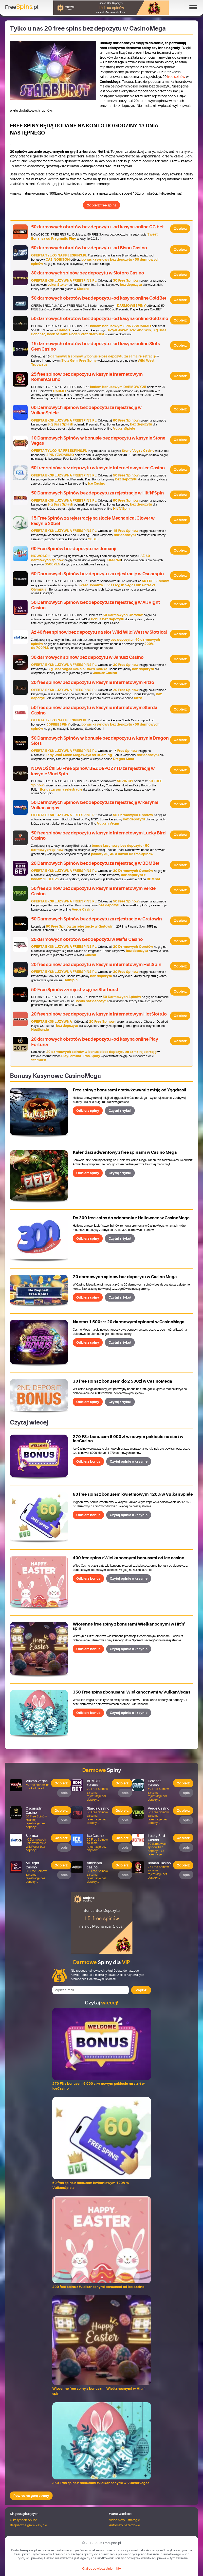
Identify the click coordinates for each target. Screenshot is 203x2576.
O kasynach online (23, 2520)
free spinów (176, 77)
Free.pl (21, 7)
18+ (118, 2568)
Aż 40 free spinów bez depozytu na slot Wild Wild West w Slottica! (99, 632)
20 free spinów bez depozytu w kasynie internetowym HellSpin (96, 964)
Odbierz (180, 229)
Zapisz (141, 1990)
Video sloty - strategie (124, 2520)
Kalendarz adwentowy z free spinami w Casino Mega (125, 1152)
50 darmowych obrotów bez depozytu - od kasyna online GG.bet (97, 226)
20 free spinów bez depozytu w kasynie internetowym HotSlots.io (99, 1014)
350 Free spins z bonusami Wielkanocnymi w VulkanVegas (131, 1692)
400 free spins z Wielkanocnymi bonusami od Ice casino (128, 1558)
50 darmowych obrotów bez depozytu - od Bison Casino (89, 247)
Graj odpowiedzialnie (97, 2568)
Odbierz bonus (88, 1461)
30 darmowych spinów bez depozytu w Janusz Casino (87, 657)
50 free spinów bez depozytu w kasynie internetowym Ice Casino (98, 467)
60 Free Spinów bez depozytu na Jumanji (73, 548)
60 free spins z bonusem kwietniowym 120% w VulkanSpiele (133, 1494)
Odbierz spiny (87, 1111)
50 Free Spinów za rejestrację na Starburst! (75, 989)
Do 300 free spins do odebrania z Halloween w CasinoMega (131, 1218)
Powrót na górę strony (31, 2496)
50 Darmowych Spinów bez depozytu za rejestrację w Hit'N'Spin (97, 493)
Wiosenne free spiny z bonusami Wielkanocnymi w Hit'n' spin (129, 1626)
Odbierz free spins (101, 205)
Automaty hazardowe (124, 2525)
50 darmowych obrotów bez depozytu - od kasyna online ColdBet (98, 298)
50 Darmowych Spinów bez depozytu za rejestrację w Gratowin (96, 918)
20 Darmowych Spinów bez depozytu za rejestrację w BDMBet (95, 863)
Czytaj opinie (129, 1461)
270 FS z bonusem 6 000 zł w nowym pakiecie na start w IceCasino (128, 1438)
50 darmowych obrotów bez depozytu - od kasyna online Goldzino (99, 318)
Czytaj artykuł (120, 1111)
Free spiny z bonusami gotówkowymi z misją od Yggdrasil (129, 1090)
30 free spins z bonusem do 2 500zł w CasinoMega (122, 1381)
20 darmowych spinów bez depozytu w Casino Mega (125, 1276)
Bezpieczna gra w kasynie (28, 2525)
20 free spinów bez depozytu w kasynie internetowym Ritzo (92, 682)
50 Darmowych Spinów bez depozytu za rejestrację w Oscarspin (97, 573)
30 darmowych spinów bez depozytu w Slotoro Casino (87, 273)
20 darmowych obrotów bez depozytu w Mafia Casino (87, 939)
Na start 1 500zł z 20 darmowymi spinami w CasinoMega (129, 1322)
